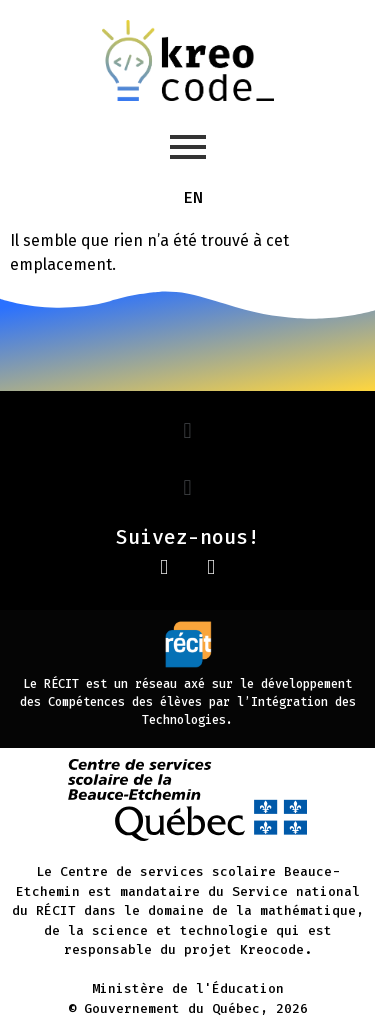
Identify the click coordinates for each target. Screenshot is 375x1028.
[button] (187, 430)
